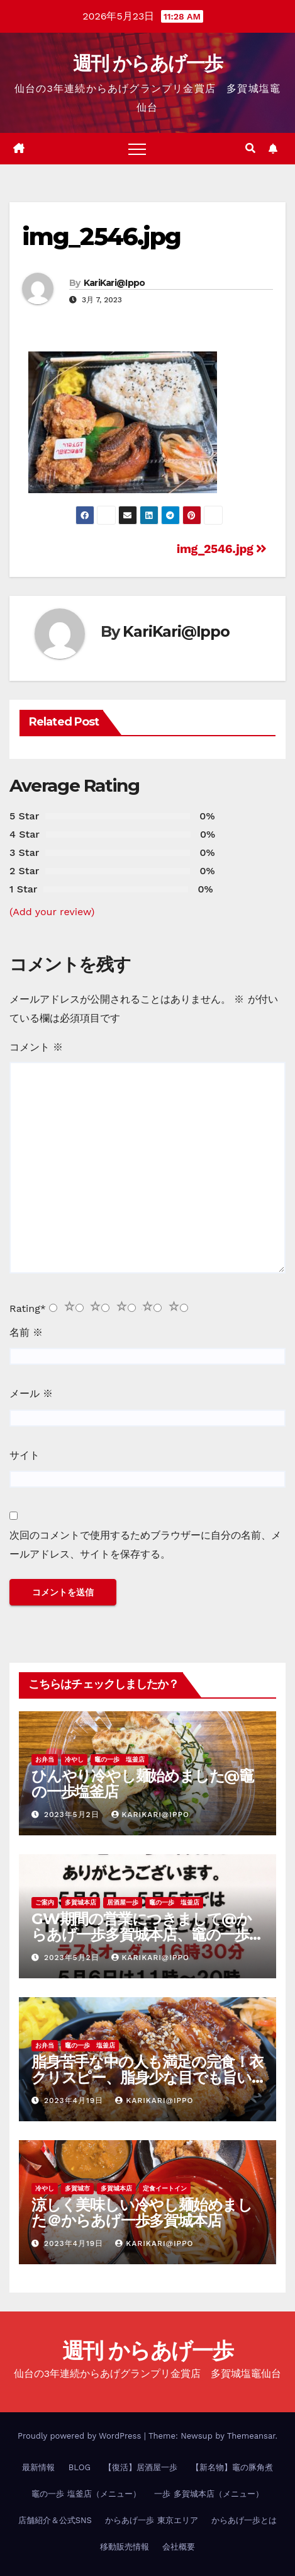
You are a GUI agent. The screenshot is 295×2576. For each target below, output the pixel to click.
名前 (26, 1332)
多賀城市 (77, 2188)
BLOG (80, 2467)
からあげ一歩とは (244, 2520)
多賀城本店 (80, 1902)
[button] (250, 148)
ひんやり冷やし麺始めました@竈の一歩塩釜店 (142, 1784)
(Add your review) (51, 912)
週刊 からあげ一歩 (147, 63)
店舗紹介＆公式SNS (55, 2520)
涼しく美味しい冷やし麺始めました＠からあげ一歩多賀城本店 (141, 2213)
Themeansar (251, 2436)
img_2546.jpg (101, 236)
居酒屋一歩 (122, 1902)
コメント (36, 1047)
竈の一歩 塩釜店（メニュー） (85, 2494)
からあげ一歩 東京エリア (151, 2520)
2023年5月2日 (73, 1814)
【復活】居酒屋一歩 (140, 2467)
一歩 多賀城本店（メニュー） (208, 2494)
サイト (24, 1455)
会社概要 (178, 2546)
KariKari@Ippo (114, 282)
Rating (27, 1308)
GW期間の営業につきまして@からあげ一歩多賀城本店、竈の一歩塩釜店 (147, 1934)
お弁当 (44, 1759)
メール (31, 1393)
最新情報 (38, 2467)
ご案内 (44, 1902)
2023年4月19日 (75, 2100)
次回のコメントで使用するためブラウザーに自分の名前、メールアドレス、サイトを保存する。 (145, 1544)
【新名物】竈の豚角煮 (232, 2467)
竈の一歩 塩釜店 (119, 1759)
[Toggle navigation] (137, 148)
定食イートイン (165, 2188)
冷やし (74, 1759)
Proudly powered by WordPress (81, 2436)
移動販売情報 (124, 2546)
